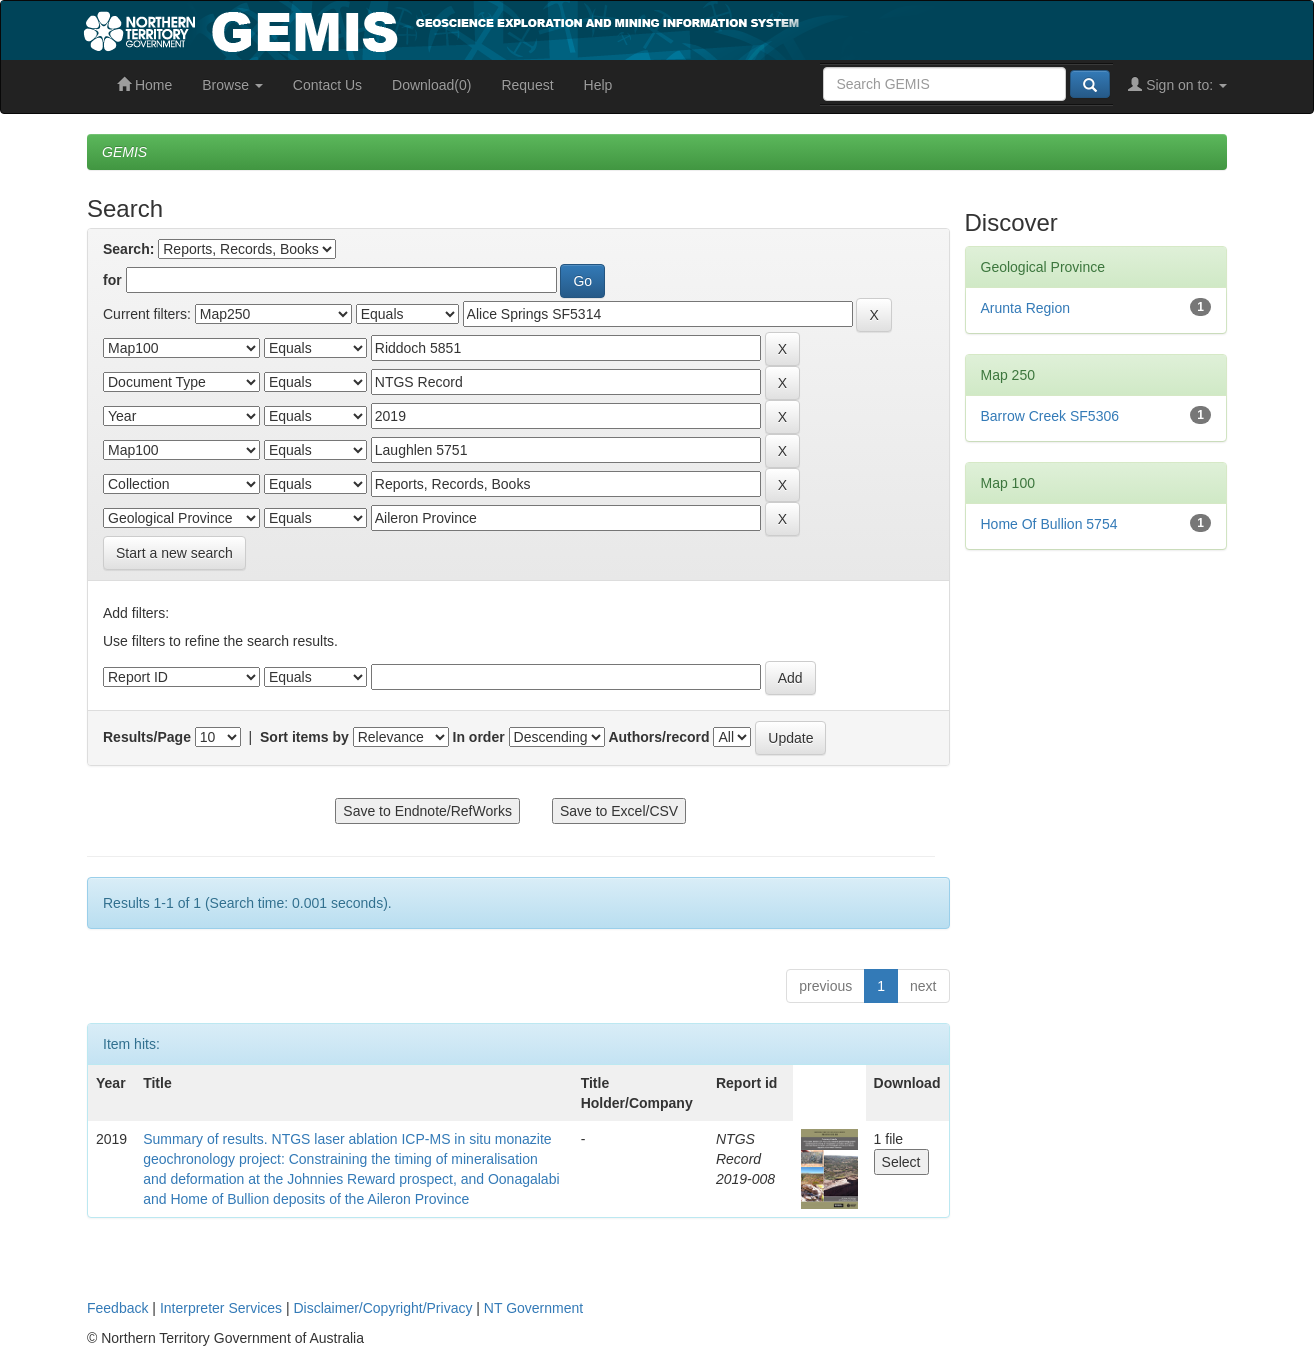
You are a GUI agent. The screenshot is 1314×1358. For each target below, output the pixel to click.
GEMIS (124, 152)
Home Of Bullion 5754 (1049, 524)
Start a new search (174, 553)
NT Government (533, 1308)
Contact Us (327, 85)
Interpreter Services (221, 1308)
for (112, 280)
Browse (232, 85)
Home (144, 85)
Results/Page (147, 737)
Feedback (117, 1308)
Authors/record (658, 737)
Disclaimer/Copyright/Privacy (383, 1308)
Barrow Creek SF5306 (1050, 416)
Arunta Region (1026, 308)
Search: (128, 249)
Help (598, 85)
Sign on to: (1177, 85)
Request (527, 85)
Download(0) (431, 85)
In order (479, 737)
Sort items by (304, 737)
